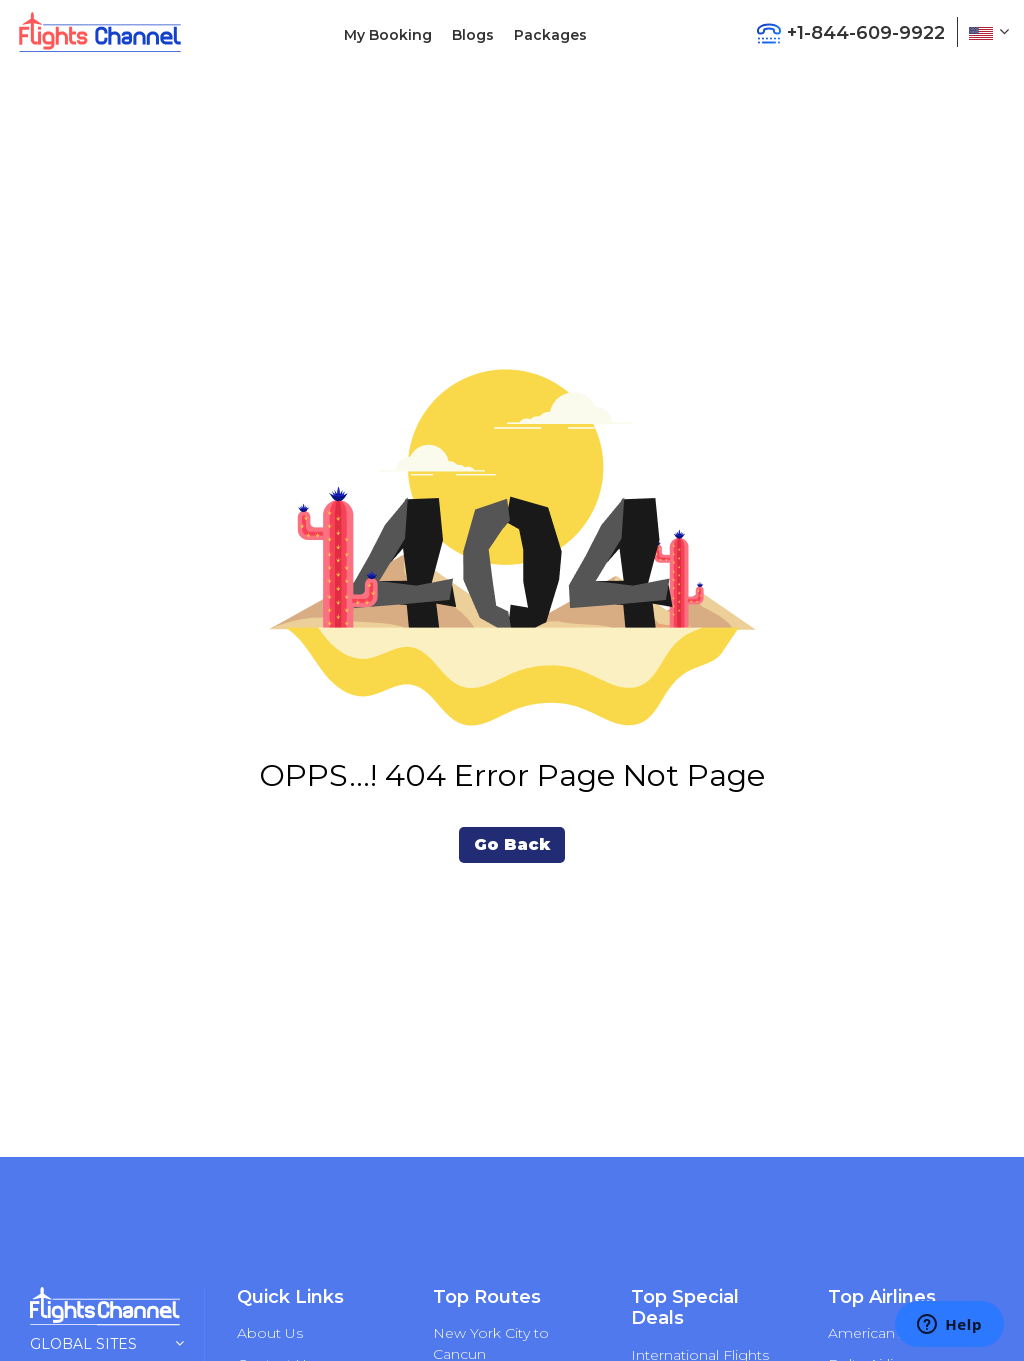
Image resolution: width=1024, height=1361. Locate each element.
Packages (550, 35)
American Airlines (888, 1333)
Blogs (473, 35)
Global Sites (107, 1344)
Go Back (512, 844)
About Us (270, 1333)
